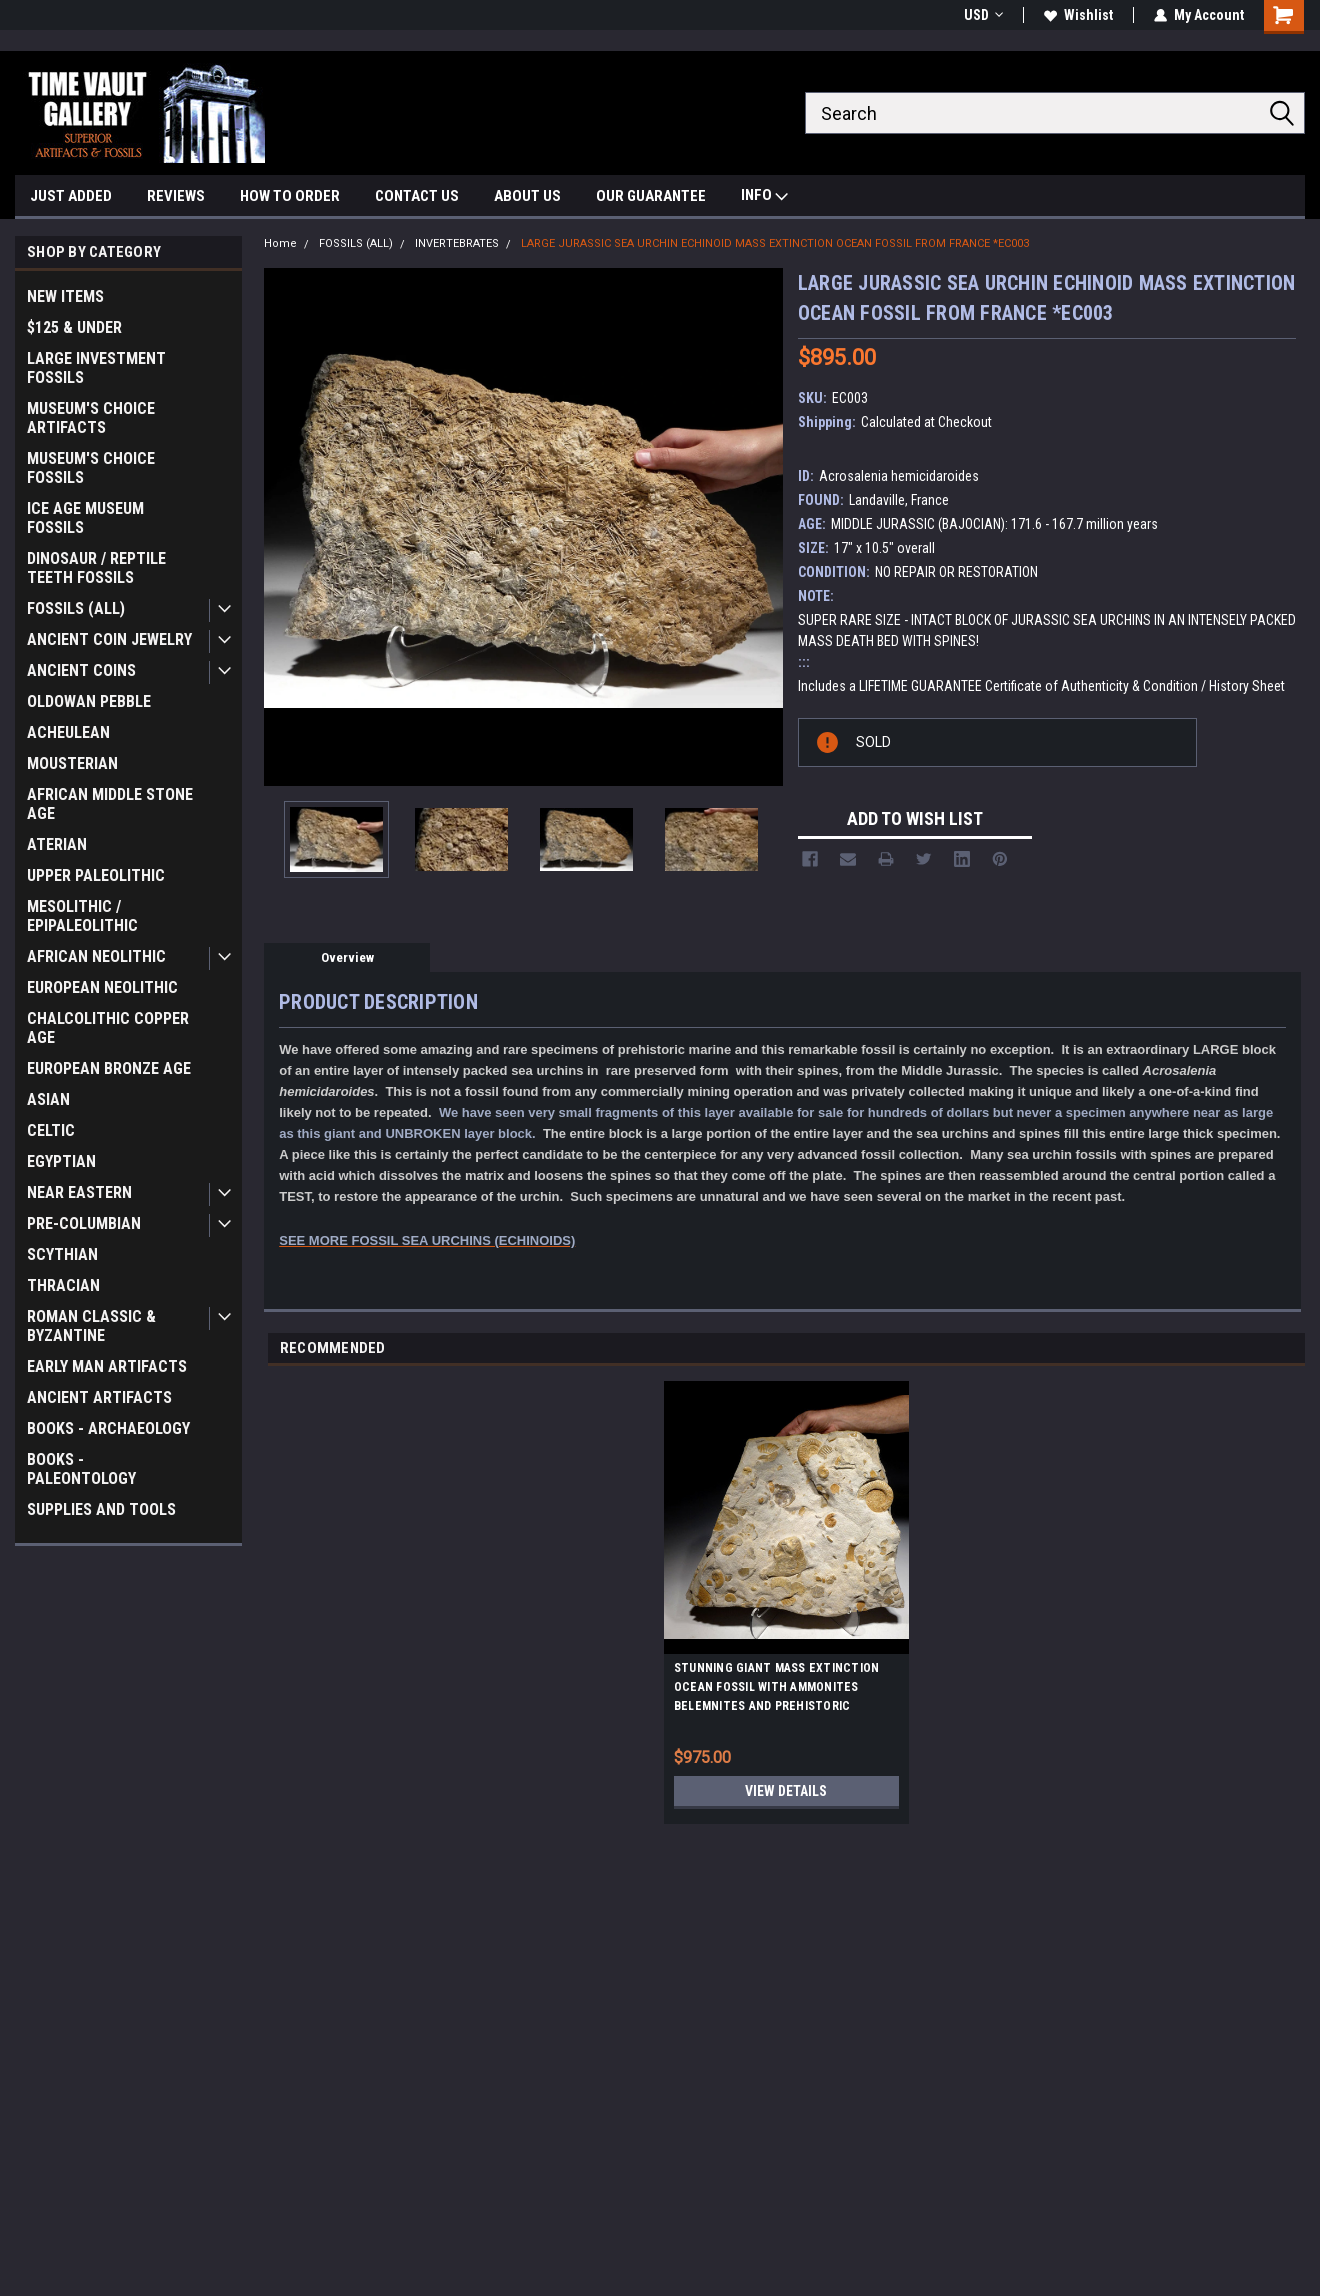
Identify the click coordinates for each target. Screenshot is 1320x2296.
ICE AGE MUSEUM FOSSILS (85, 518)
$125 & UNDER (74, 327)
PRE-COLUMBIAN (84, 1223)
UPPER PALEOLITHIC (96, 875)
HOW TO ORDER (290, 196)
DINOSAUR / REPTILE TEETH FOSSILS (96, 568)
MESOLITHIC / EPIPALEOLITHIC (82, 916)
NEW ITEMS (65, 296)
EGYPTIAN (61, 1161)
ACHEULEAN (68, 732)
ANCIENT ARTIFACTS (99, 1397)
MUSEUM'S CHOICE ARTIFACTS (91, 418)
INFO (764, 197)
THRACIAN (63, 1285)
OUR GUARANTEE (651, 196)
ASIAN (48, 1099)
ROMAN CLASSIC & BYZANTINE (91, 1326)
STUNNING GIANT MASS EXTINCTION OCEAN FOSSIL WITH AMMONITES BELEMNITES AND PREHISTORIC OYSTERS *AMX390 (777, 1690)
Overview (347, 957)
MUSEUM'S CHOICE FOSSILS (91, 468)
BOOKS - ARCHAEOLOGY (108, 1428)
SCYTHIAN (62, 1254)
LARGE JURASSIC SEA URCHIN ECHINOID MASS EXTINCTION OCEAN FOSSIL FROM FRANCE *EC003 (775, 243)
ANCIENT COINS (81, 670)
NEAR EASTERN (79, 1192)
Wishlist (1078, 15)
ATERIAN (57, 844)
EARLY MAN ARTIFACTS (107, 1366)
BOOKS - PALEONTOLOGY (81, 1469)
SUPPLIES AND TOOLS (101, 1509)
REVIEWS (176, 196)
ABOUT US (527, 196)
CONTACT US (417, 196)
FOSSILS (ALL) (76, 608)
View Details (786, 1791)
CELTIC (51, 1130)
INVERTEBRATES (457, 243)
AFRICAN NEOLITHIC (96, 956)
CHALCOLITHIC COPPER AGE (108, 1028)
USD (983, 15)
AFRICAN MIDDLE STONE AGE (110, 804)
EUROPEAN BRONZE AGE (109, 1068)
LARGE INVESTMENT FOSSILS (96, 368)
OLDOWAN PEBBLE (89, 701)
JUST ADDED (71, 196)
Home (280, 243)
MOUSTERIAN (72, 763)
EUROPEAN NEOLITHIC (102, 987)
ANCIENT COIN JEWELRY (109, 639)
